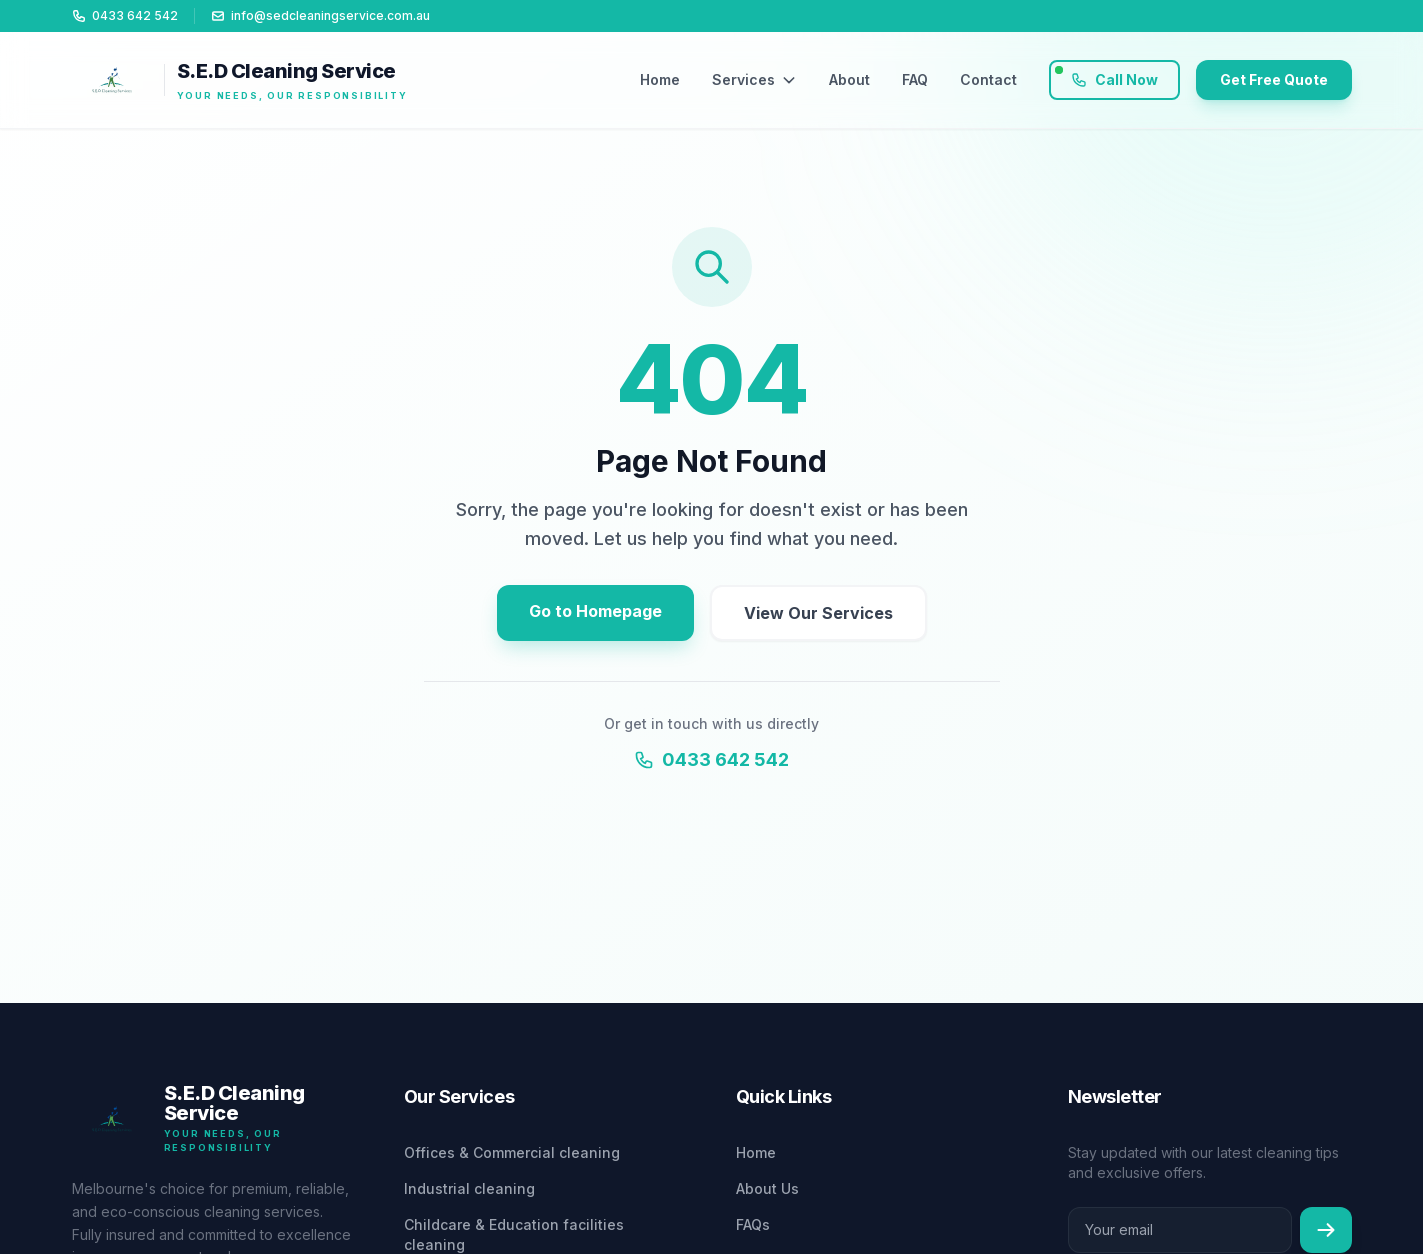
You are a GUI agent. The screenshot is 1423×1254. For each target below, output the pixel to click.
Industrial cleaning (469, 1188)
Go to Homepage (595, 611)
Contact (988, 79)
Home (660, 79)
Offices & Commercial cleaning (512, 1152)
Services (754, 79)
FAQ (915, 79)
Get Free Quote (1274, 79)
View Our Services (818, 613)
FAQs (753, 1224)
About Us (767, 1188)
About (849, 79)
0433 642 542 (711, 759)
